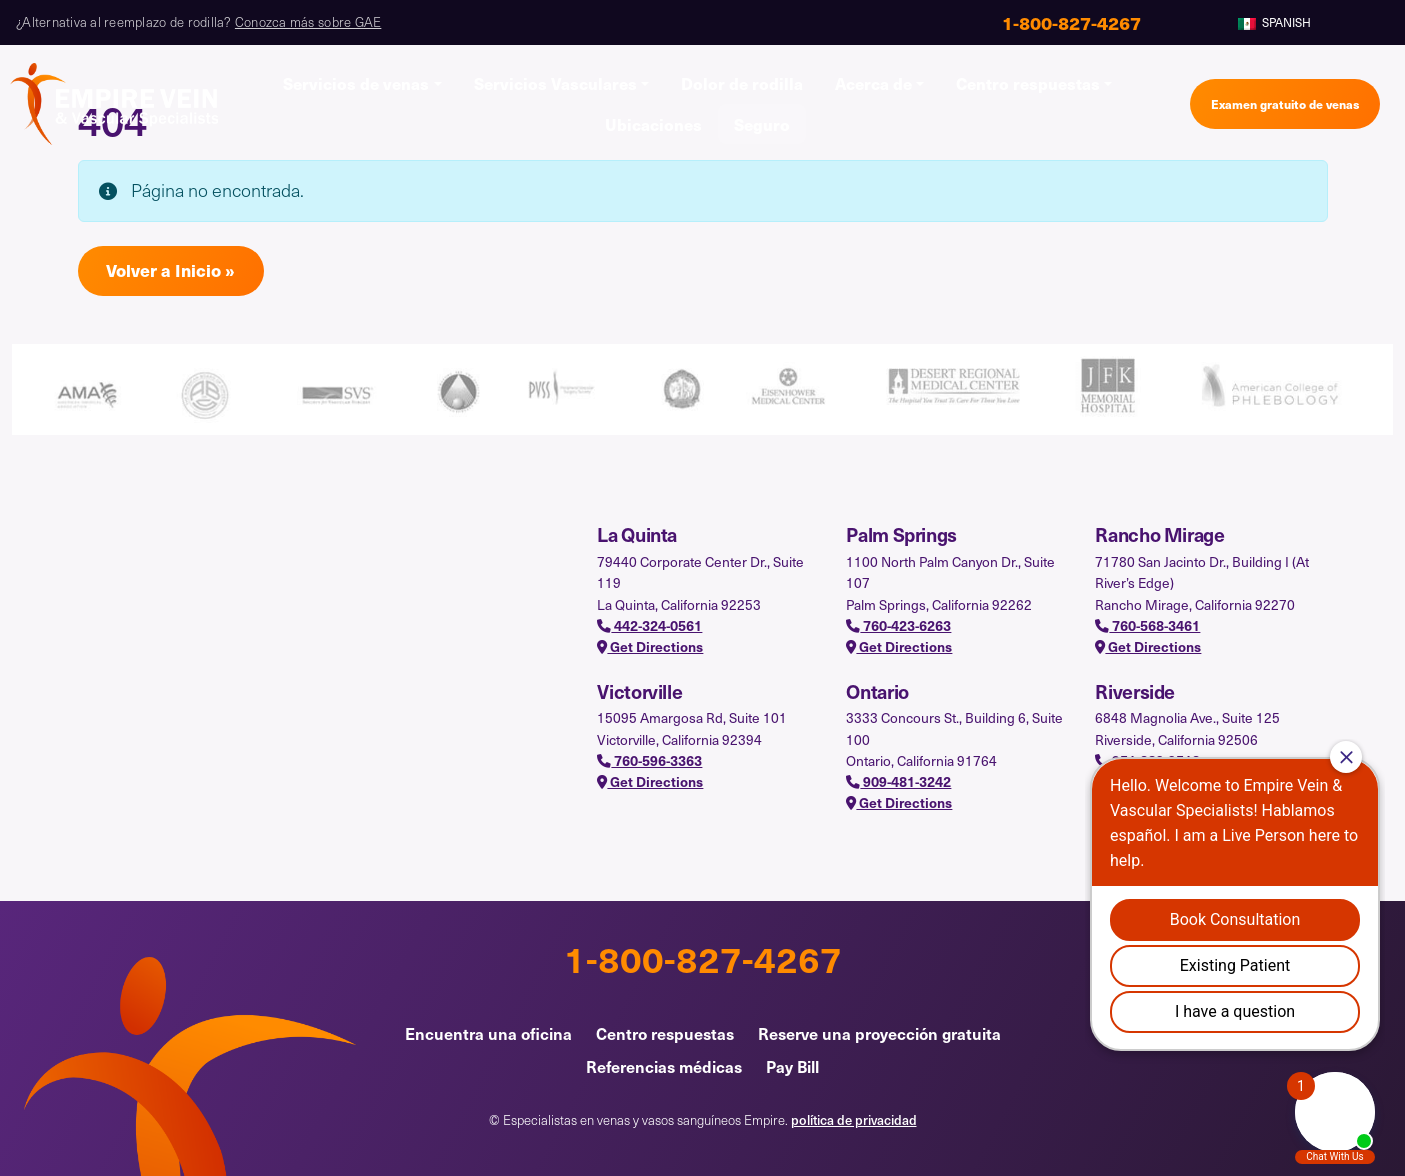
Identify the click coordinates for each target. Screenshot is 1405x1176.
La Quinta (637, 534)
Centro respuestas (1028, 83)
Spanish (1274, 22)
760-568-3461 (1147, 625)
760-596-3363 (649, 760)
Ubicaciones (653, 124)
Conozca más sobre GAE (308, 22)
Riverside (1135, 691)
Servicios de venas (356, 83)
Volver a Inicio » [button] (170, 270)
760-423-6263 (898, 625)
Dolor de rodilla (742, 83)
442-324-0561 (649, 625)
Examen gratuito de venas (1285, 104)
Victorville (639, 691)
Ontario (877, 691)
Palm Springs (901, 534)
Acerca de (873, 83)
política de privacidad (854, 1119)
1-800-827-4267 (703, 958)
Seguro (762, 124)
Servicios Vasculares (555, 83)
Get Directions (650, 646)
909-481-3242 (898, 781)
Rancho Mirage (1159, 534)
